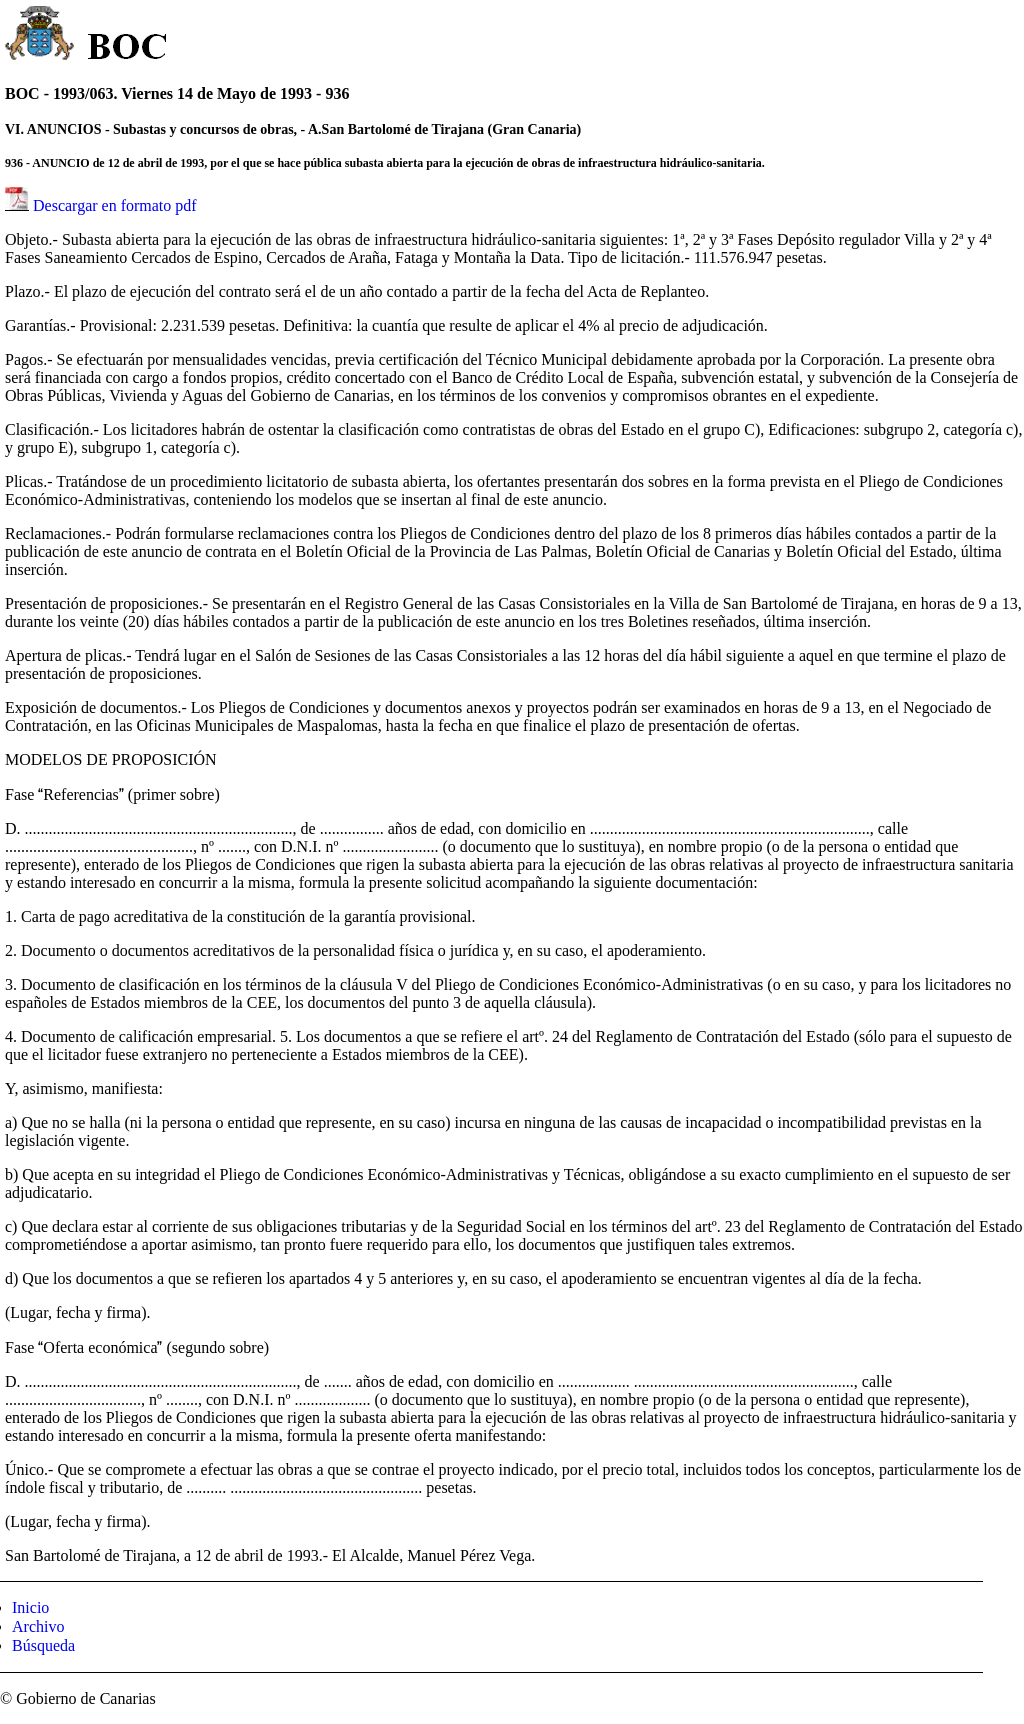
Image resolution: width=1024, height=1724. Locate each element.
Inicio (30, 1607)
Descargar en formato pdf (115, 205)
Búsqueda (43, 1645)
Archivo (38, 1626)
